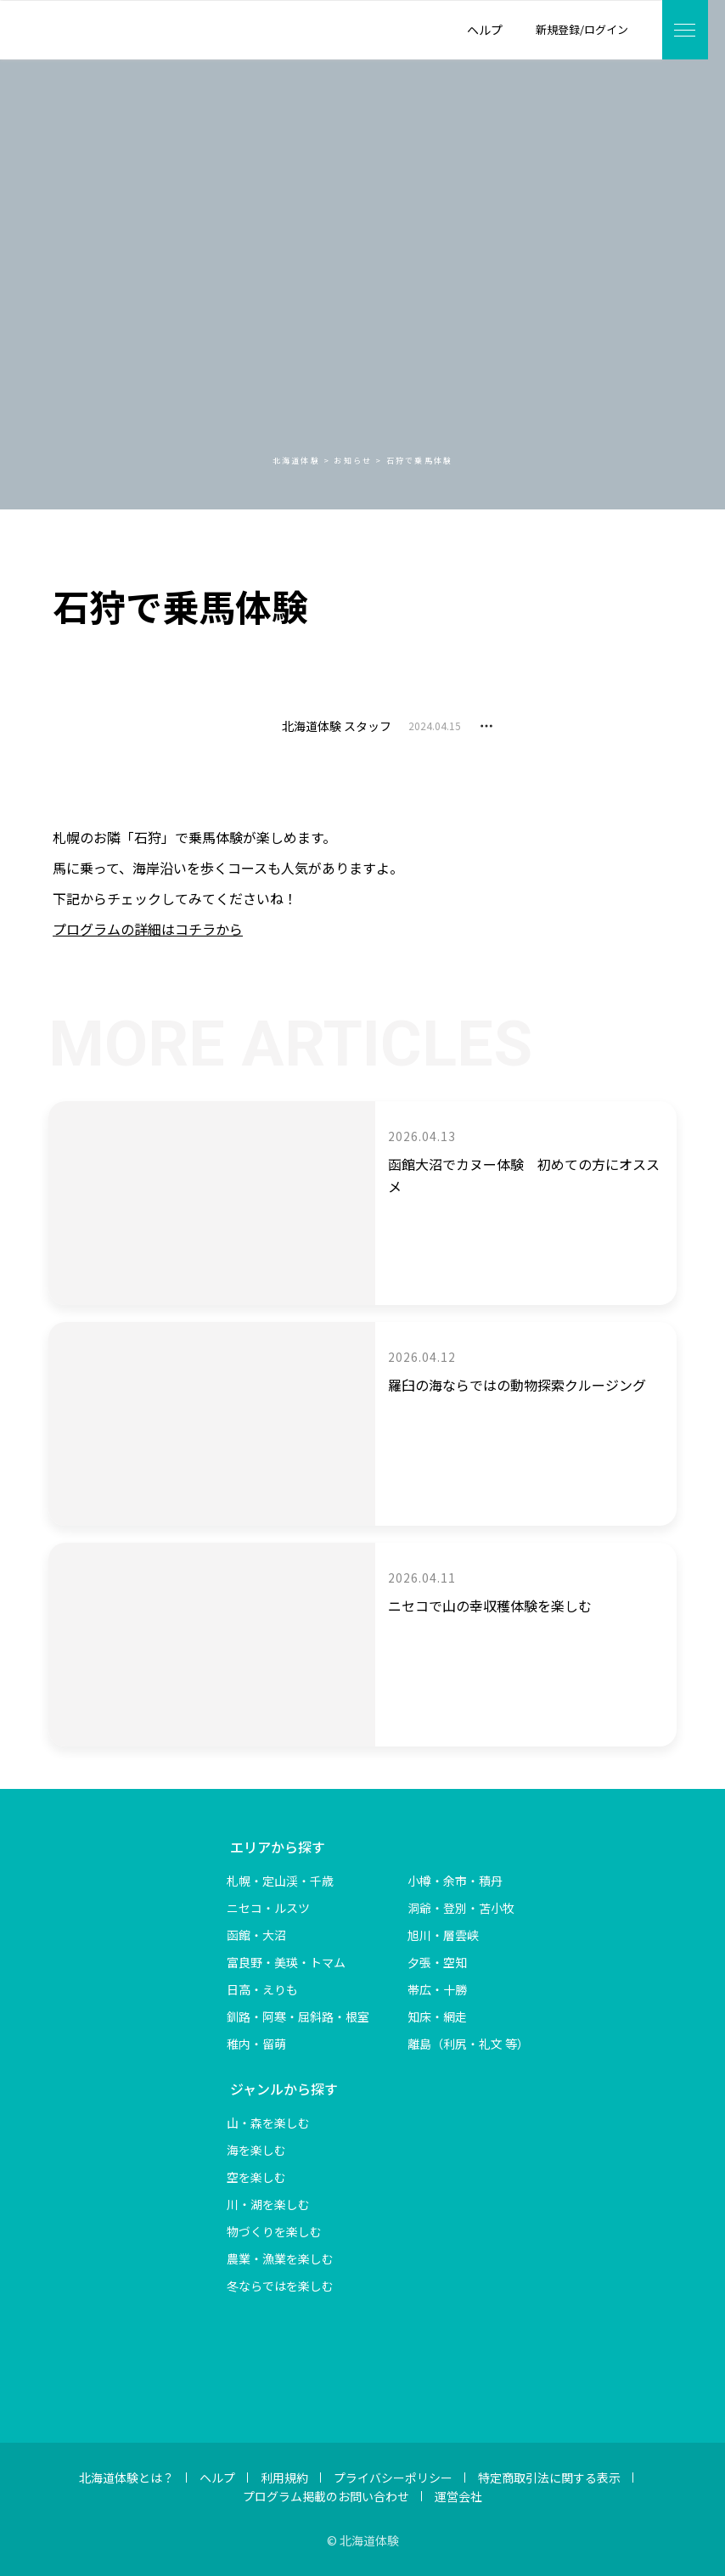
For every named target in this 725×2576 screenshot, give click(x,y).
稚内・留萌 (256, 2043)
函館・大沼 (256, 1934)
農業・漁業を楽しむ (280, 2258)
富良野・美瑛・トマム (286, 1962)
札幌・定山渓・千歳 (280, 1880)
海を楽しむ (256, 2149)
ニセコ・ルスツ (268, 1907)
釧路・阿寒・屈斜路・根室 (298, 2016)
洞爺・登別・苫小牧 (460, 1907)
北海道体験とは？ (126, 2477)
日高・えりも (262, 1989)
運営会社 (458, 2496)
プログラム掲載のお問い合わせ (326, 2496)
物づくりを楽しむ (274, 2231)
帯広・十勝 (437, 1989)
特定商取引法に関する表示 (549, 2477)
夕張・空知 (437, 1962)
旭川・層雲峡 (443, 1934)
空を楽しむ (256, 2176)
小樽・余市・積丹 (455, 1880)
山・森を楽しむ (268, 2122)
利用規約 (284, 2477)
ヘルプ (217, 2477)
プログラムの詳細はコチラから (148, 929)
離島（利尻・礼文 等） (468, 2043)
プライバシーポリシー (393, 2477)
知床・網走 (437, 2016)
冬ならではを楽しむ (280, 2285)
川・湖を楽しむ (268, 2204)
